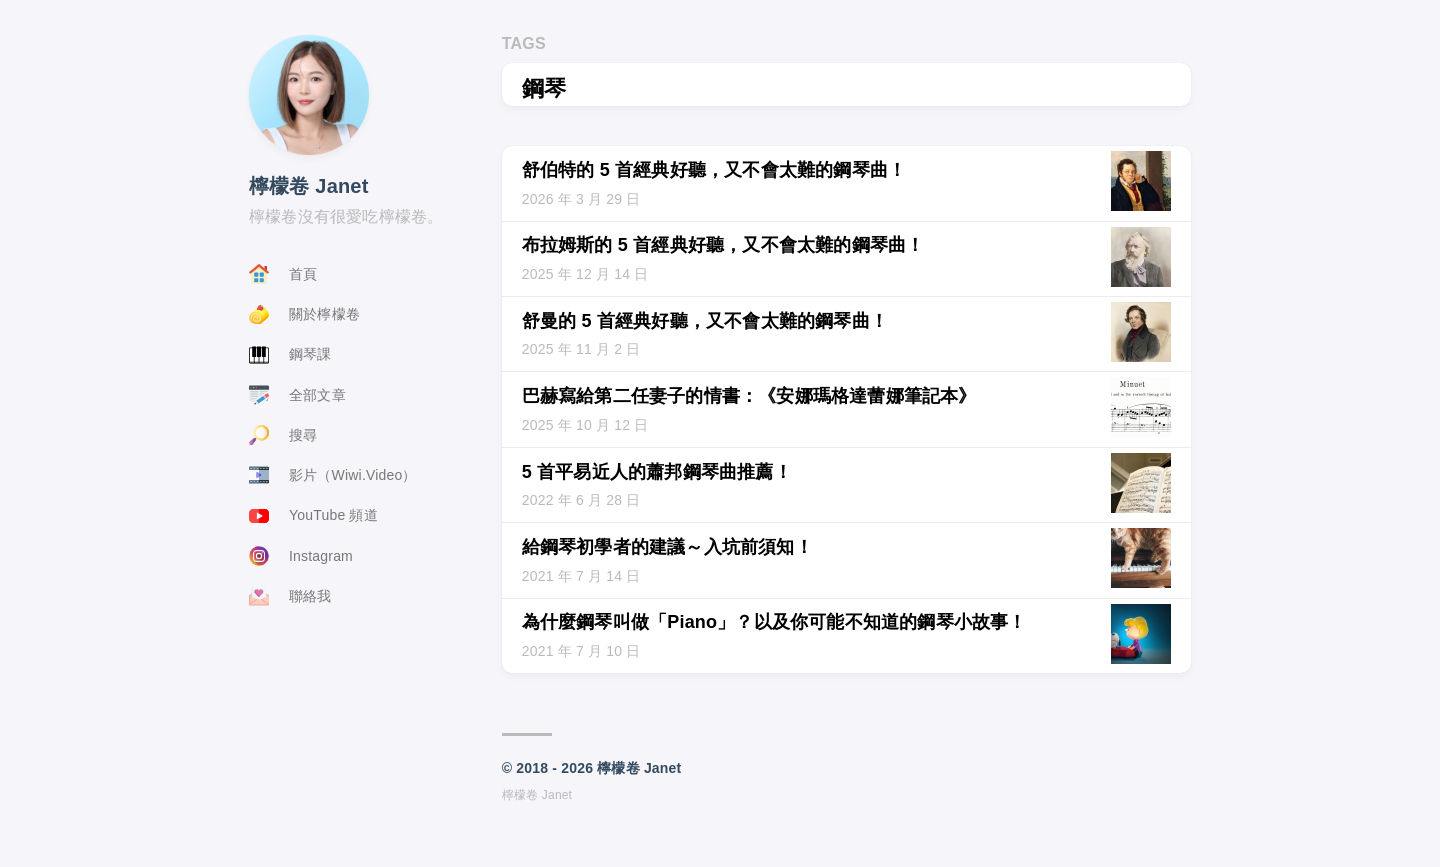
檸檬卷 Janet (309, 186)
